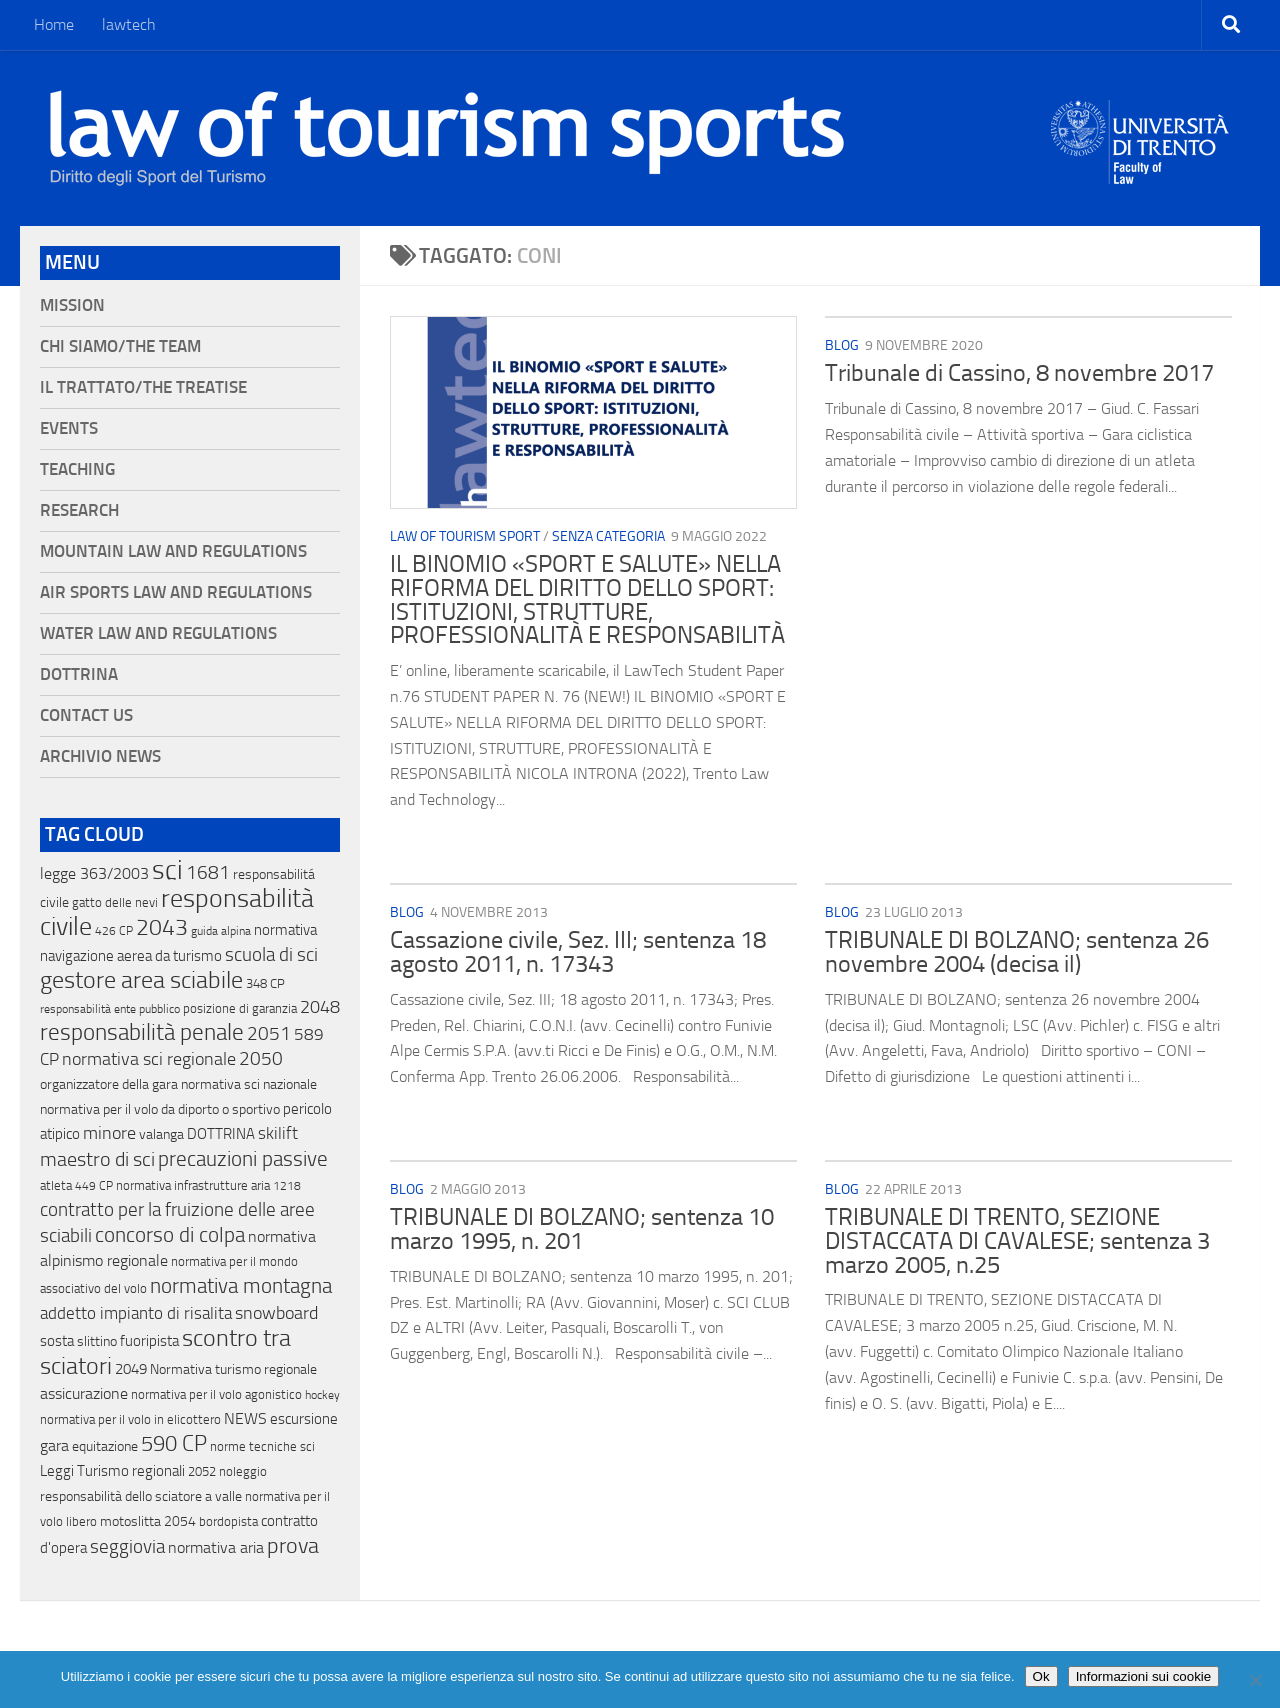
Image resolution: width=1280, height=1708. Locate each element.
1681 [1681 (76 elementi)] (208, 873)
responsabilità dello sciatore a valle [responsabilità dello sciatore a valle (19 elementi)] (141, 1496)
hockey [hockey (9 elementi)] (322, 1395)
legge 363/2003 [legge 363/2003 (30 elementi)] (94, 873)
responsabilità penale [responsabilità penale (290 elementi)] (142, 1032)
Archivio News (100, 756)
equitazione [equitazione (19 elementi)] (105, 1446)
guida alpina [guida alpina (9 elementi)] (221, 931)
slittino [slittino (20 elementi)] (97, 1341)
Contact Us (86, 715)
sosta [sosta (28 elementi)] (57, 1341)
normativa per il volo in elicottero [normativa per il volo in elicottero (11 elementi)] (130, 1419)
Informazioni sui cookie (1144, 1676)
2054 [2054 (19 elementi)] (180, 1521)
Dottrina (79, 674)
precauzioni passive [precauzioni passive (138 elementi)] (243, 1159)
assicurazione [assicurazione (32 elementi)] (84, 1393)
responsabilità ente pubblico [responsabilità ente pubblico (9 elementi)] (110, 1009)
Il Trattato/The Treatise (143, 387)
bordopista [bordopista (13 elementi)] (228, 1521)
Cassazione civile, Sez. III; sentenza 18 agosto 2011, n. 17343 (578, 952)
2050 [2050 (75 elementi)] (261, 1059)
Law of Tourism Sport (465, 536)
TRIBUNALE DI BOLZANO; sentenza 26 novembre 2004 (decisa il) (1017, 952)
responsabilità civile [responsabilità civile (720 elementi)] (177, 912)
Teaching (77, 469)
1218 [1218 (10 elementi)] (287, 1186)
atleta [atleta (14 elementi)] (56, 1185)
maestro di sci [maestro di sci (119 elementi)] (97, 1159)
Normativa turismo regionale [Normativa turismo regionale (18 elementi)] (233, 1369)
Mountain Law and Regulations (173, 551)
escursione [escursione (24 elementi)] (304, 1419)
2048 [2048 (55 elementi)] (320, 1007)
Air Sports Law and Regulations (176, 592)
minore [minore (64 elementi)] (109, 1133)
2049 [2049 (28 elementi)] (131, 1369)
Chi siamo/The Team (120, 346)
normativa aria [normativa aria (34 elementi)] (216, 1547)
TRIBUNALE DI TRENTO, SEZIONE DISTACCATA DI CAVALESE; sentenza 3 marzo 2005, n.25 (1017, 1240)
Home (54, 24)
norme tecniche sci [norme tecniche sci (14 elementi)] (262, 1446)
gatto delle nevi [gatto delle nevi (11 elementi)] (115, 902)
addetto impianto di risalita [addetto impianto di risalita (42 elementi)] (136, 1313)
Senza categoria (608, 536)
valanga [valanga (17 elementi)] (161, 1134)
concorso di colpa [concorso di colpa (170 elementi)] (170, 1234)
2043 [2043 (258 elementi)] (162, 927)
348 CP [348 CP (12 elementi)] (265, 983)
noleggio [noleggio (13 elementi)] (243, 1471)
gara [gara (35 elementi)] (54, 1445)
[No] (1255, 1680)
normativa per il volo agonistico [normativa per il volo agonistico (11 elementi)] (216, 1394)
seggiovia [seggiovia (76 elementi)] (127, 1547)
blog (842, 345)
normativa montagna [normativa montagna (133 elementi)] (241, 1286)
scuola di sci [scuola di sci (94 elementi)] (271, 954)
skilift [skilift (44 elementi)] (278, 1133)
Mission (72, 305)
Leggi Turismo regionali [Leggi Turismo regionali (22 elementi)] (112, 1471)
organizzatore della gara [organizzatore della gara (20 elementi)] (109, 1084)
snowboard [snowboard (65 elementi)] (276, 1313)
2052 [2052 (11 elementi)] (202, 1471)
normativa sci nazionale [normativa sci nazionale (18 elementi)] (249, 1084)
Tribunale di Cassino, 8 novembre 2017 (1019, 373)
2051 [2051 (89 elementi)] (269, 1033)
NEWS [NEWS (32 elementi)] (245, 1418)
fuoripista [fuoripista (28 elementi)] (149, 1341)
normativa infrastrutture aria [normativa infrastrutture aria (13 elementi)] (193, 1185)
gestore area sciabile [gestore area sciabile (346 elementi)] (141, 980)
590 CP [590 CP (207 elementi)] (174, 1444)
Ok (1041, 1676)
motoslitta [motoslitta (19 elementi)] (130, 1521)
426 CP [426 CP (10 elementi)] (114, 931)
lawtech (129, 24)
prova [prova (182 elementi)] (293, 1546)
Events (69, 428)
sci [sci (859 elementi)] (167, 870)
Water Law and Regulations (158, 633)
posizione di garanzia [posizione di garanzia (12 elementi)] (240, 1008)
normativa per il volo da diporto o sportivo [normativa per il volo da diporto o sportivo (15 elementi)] (160, 1109)
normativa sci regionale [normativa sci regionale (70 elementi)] (149, 1059)
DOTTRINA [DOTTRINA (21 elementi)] (221, 1134)
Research (79, 510)
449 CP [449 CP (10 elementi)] (94, 1186)
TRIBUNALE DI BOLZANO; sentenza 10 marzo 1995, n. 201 (582, 1229)
